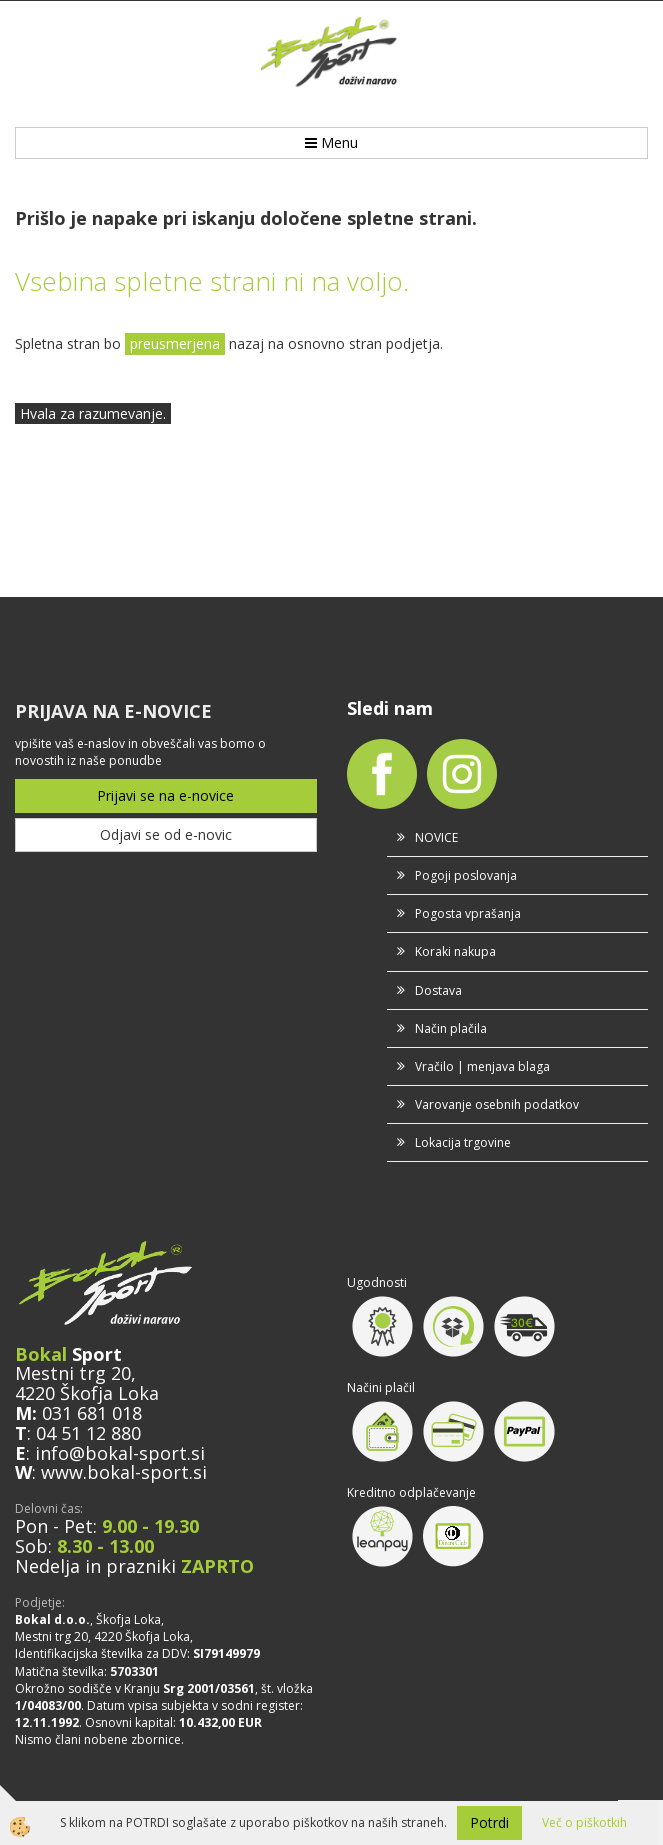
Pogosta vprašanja (468, 913)
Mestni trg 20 (73, 1373)
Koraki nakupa (455, 951)
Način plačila (451, 1028)
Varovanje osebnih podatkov (497, 1104)
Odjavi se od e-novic (166, 834)
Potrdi (489, 1822)
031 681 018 (92, 1413)
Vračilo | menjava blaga (482, 1066)
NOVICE (436, 837)
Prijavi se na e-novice (165, 795)
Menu (331, 142)
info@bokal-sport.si (120, 1453)
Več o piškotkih (584, 1822)
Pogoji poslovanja (466, 875)
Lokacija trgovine (463, 1142)
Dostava (438, 990)
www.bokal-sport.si (124, 1472)
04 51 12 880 (88, 1433)
